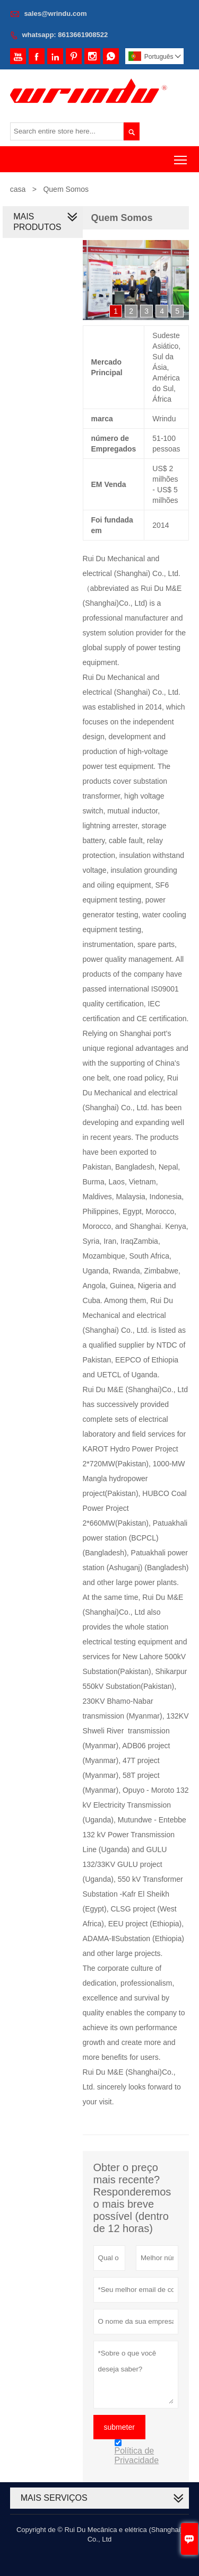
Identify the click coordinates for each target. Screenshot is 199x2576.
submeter (119, 2427)
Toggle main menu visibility (181, 156)
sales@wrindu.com (55, 13)
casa (18, 189)
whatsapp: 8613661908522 (65, 35)
